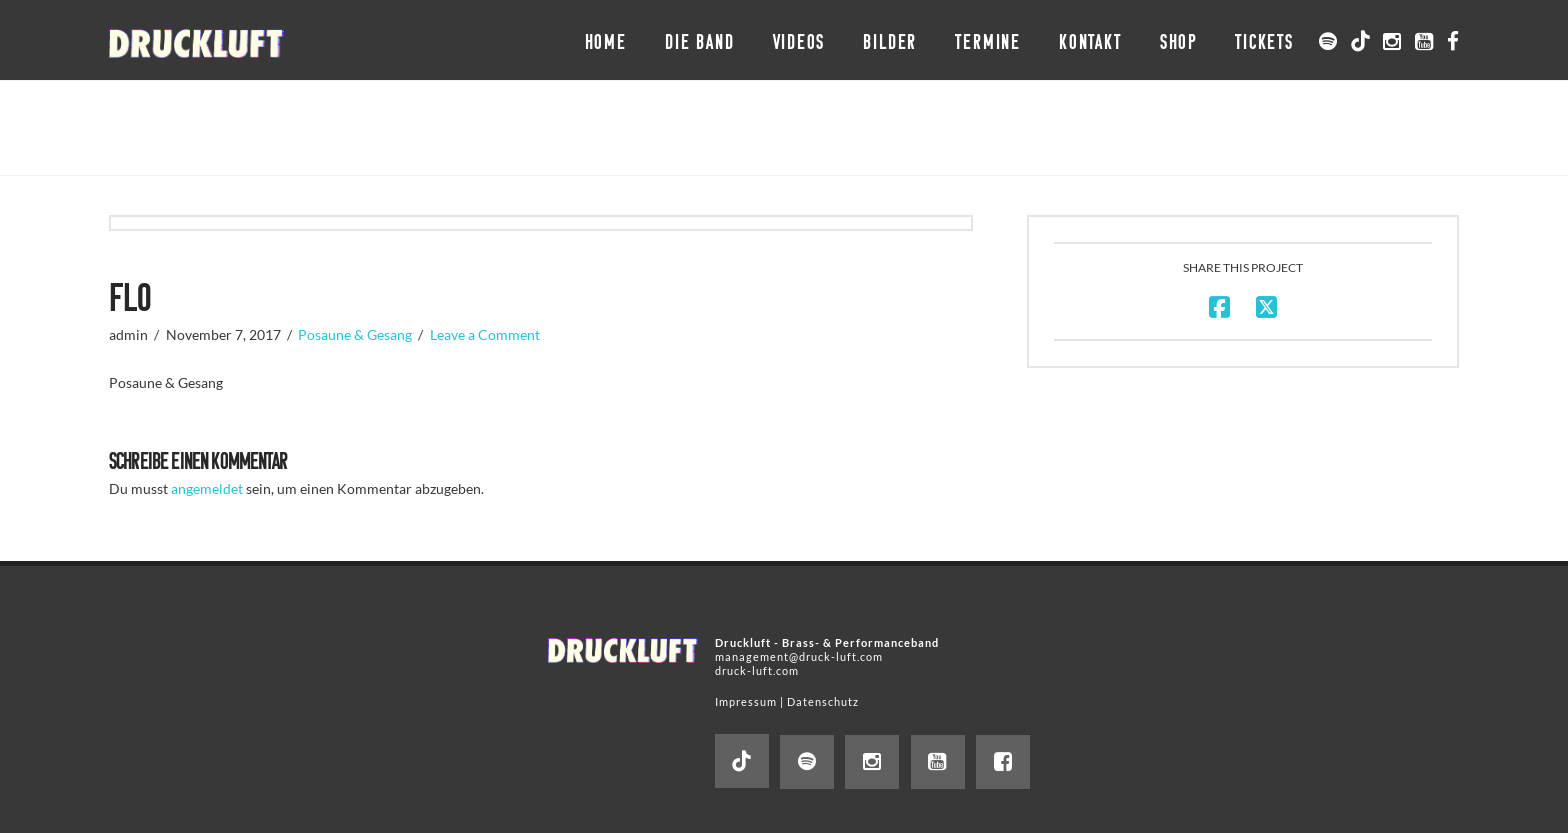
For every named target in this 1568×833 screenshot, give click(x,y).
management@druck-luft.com (799, 656)
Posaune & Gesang (355, 334)
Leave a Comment (485, 334)
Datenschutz (823, 701)
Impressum (746, 701)
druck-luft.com (757, 670)
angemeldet (207, 488)
